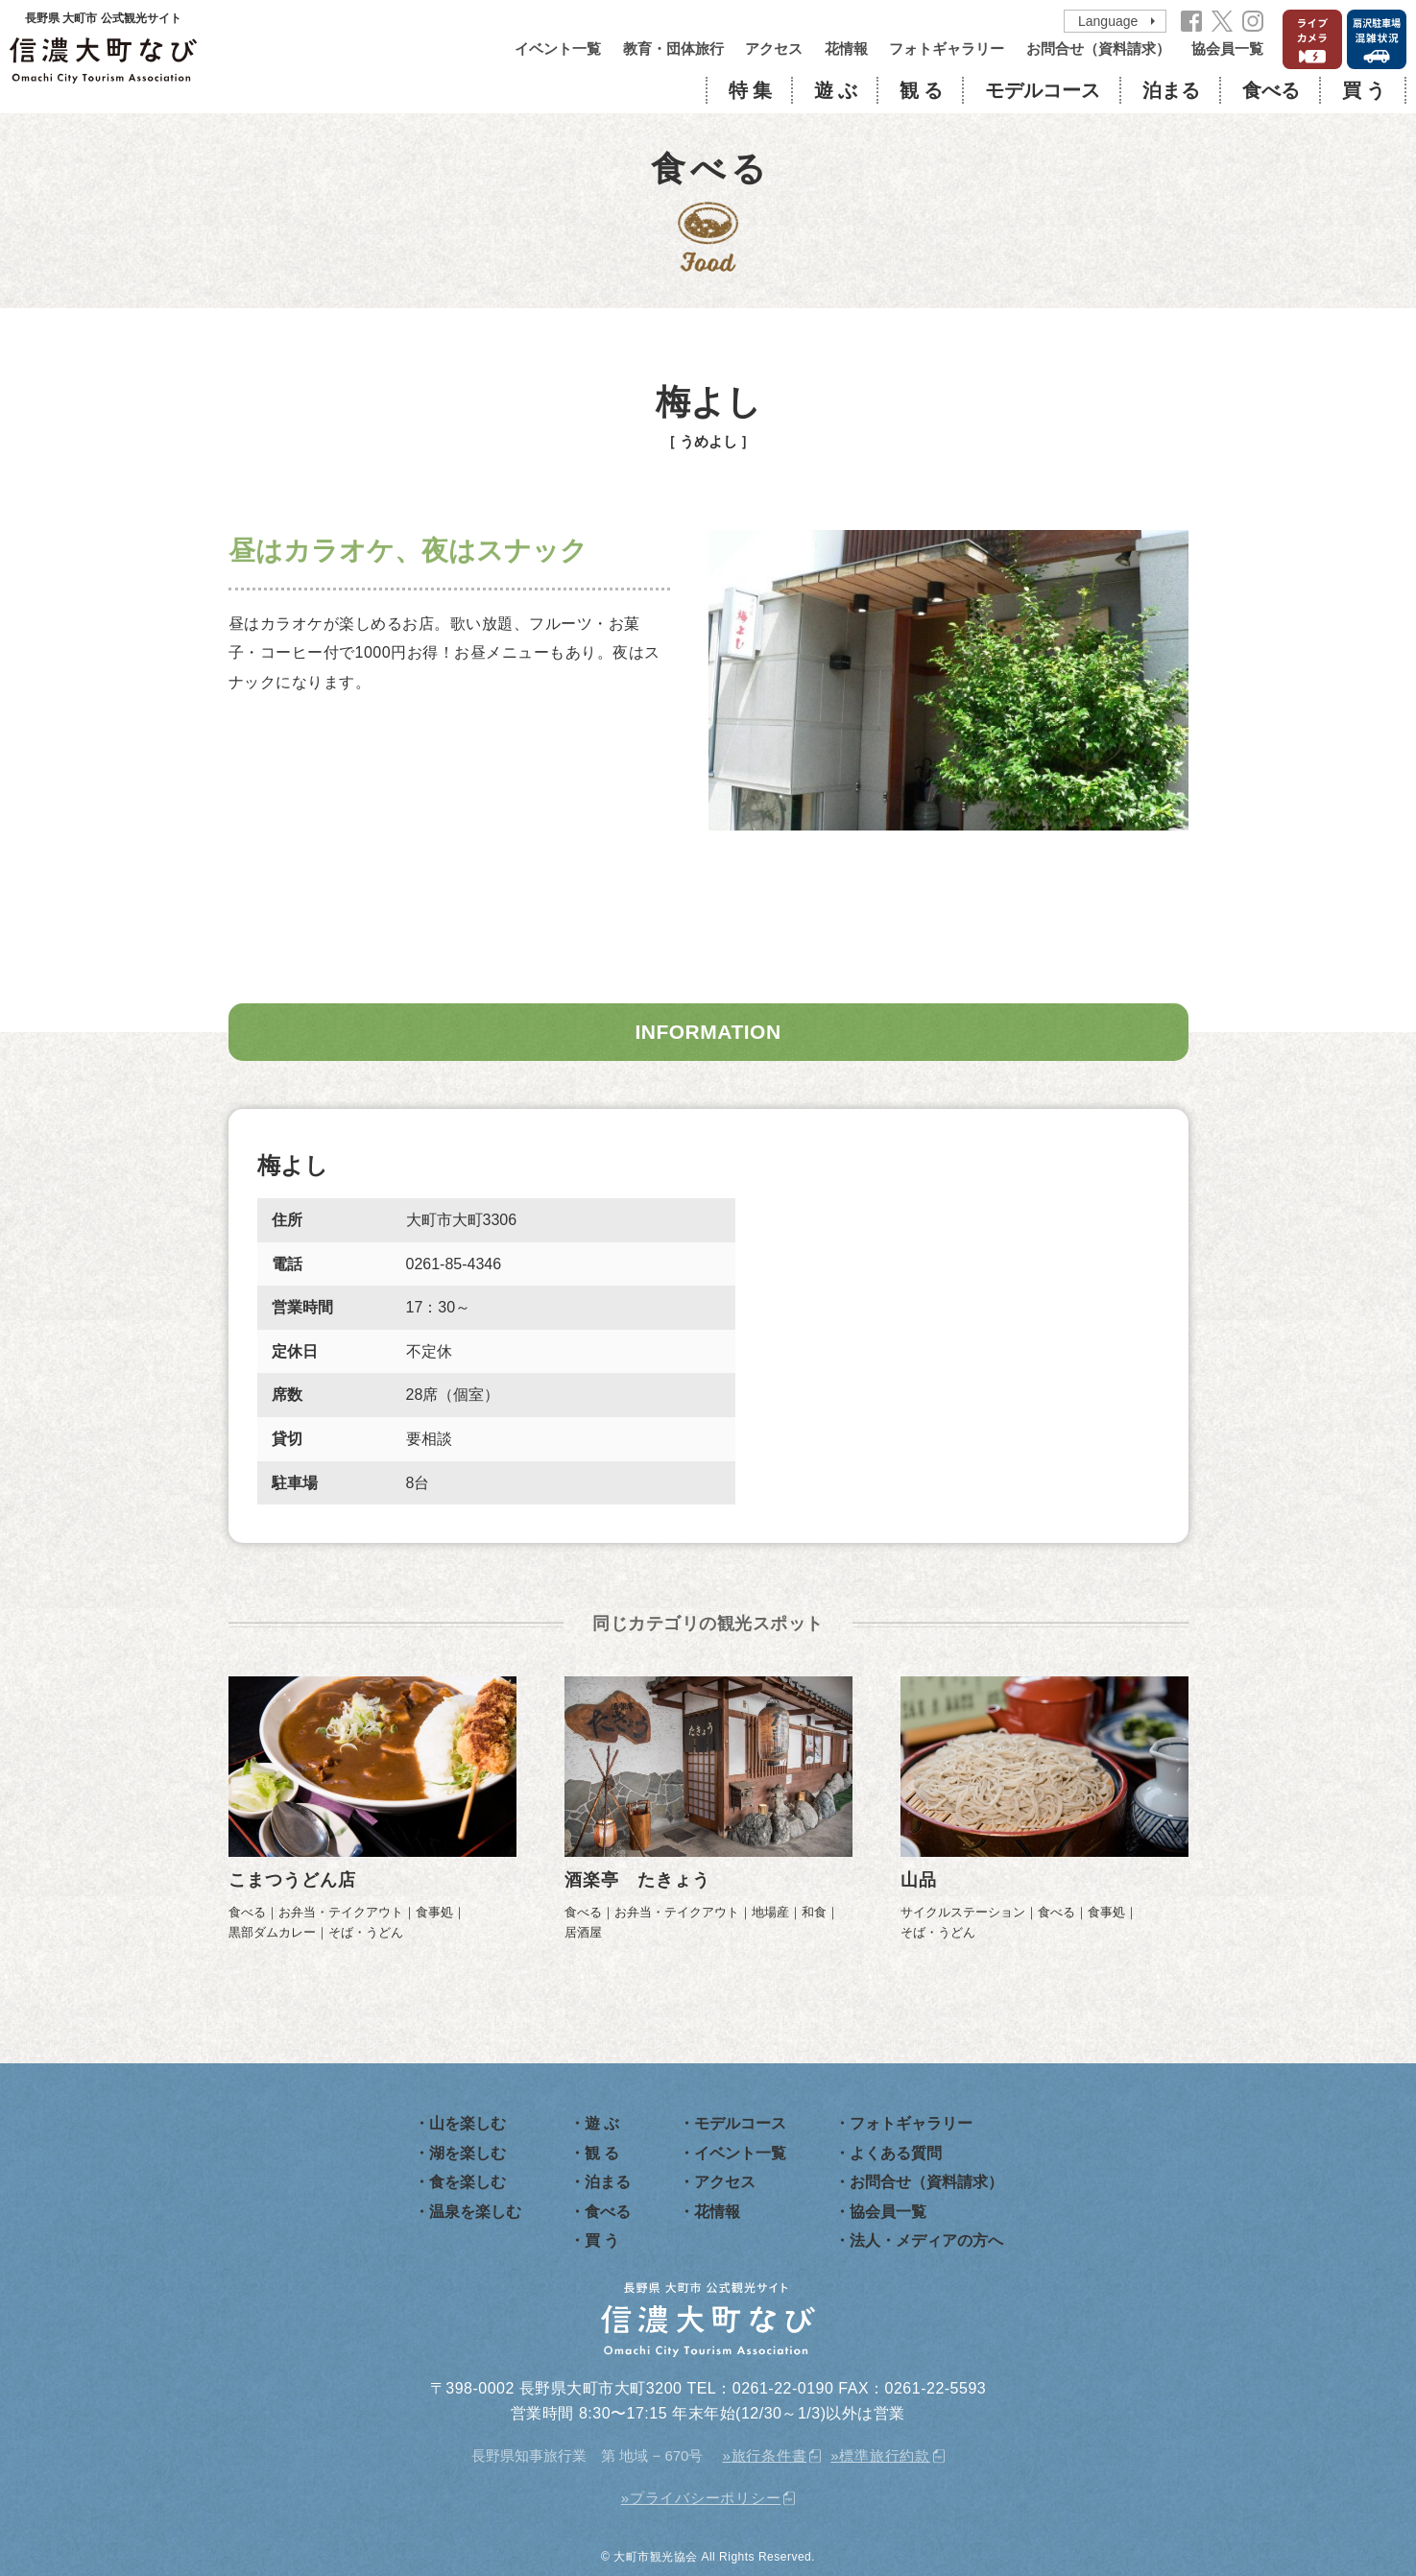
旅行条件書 (769, 2455)
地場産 (770, 1912)
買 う (1363, 90)
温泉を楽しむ (475, 2211)
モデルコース (1042, 90)
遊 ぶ (835, 90)
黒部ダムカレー (272, 1932)
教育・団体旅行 (673, 48)
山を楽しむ (467, 2123)
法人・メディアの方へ (926, 2240)
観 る (921, 90)
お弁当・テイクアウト (340, 1912)
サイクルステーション (962, 1912)
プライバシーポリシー (705, 2498)
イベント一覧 (558, 48)
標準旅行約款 (884, 2455)
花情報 (846, 48)
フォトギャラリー (946, 48)
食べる (1271, 90)
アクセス (774, 48)
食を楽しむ (467, 2182)
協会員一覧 (1227, 48)
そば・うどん (365, 1932)
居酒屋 (583, 1932)
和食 (814, 1912)
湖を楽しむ (467, 2153)
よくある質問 (896, 2153)
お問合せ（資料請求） (1098, 48)
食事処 (434, 1912)
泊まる (1171, 90)
